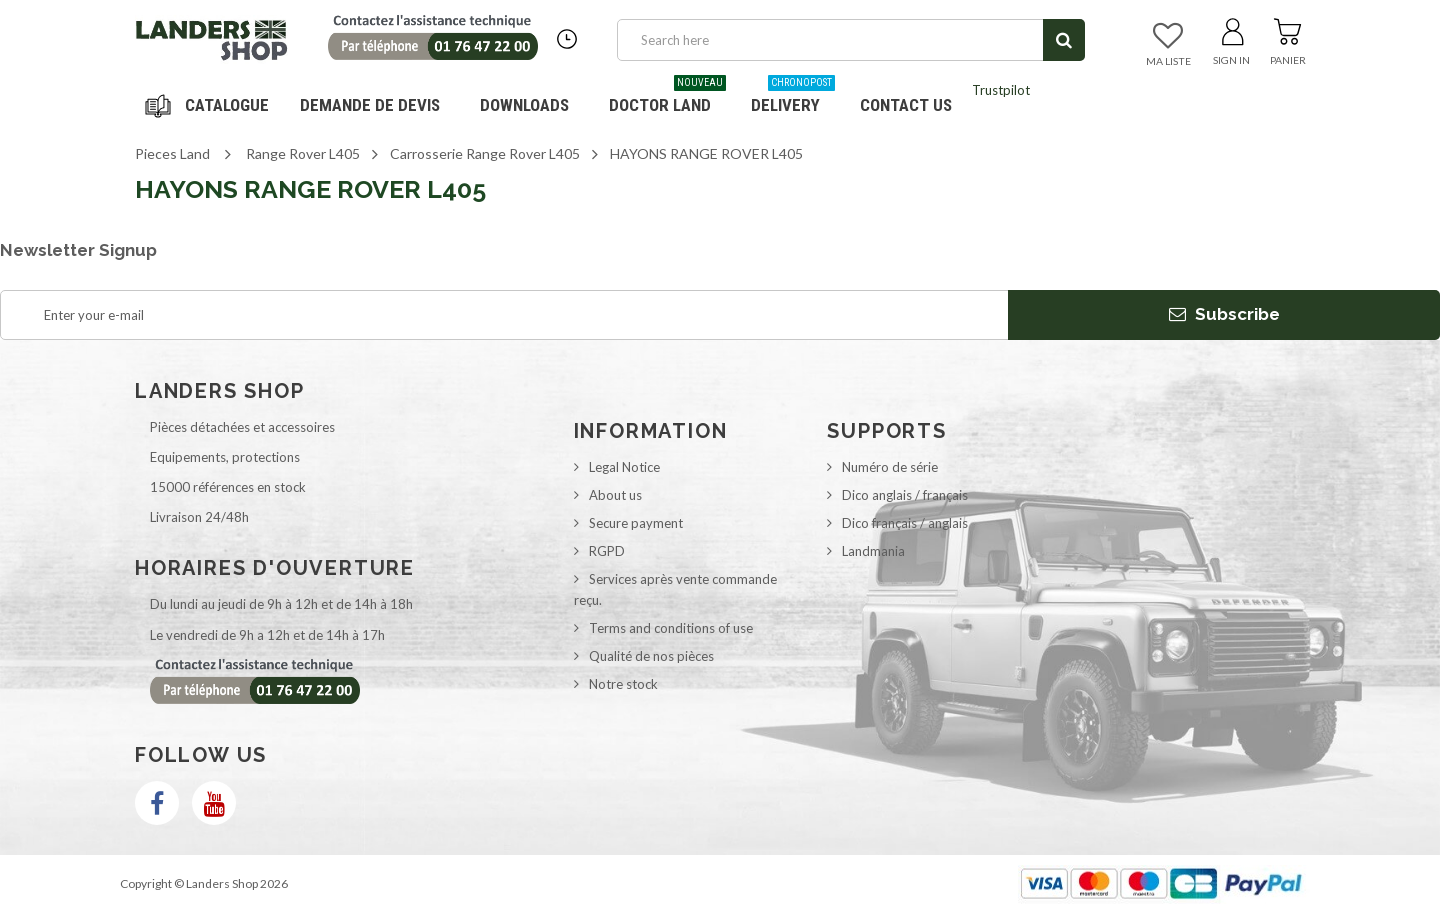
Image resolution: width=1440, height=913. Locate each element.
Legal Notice (624, 467)
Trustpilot (1001, 90)
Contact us (906, 105)
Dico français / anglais (905, 523)
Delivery (793, 97)
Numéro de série (890, 467)
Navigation (210, 105)
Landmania (873, 551)
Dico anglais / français (905, 495)
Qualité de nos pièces (651, 656)
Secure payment (636, 523)
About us (615, 495)
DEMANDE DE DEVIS (370, 105)
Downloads (524, 105)
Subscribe (1224, 314)
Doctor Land (667, 97)
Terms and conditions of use (671, 628)
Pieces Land (172, 153)
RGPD (607, 551)
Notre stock (623, 684)
